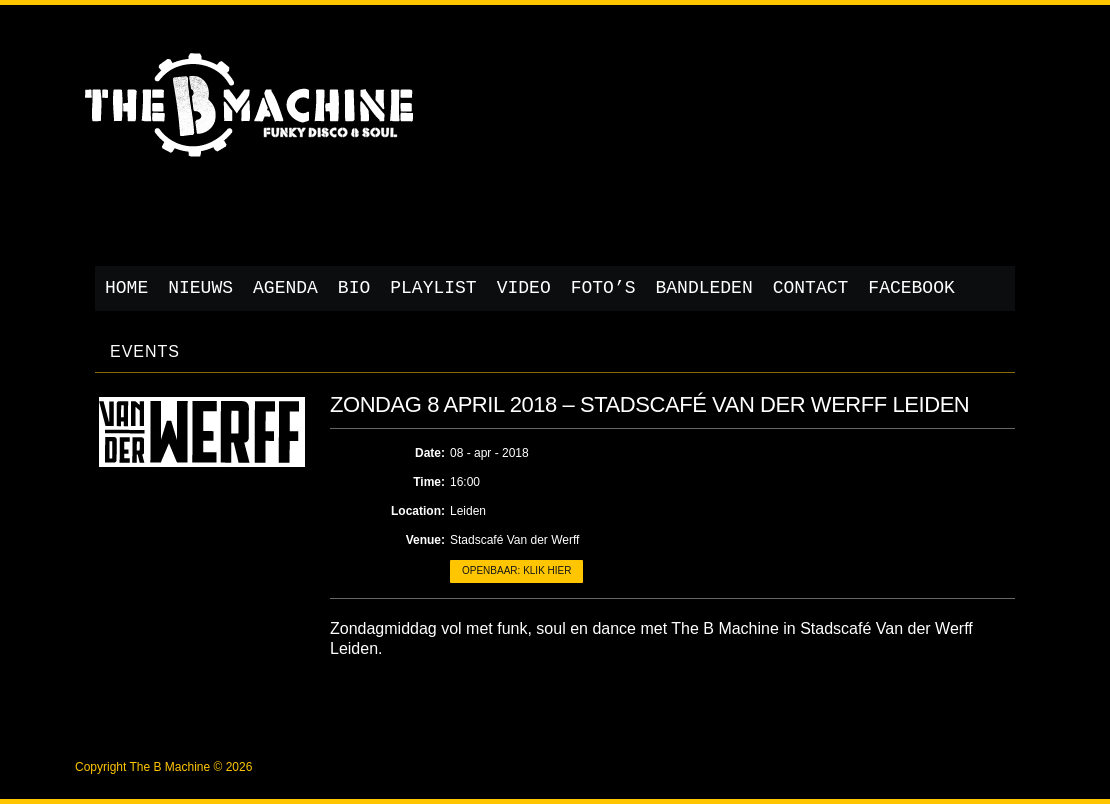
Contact (811, 288)
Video (524, 288)
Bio (354, 288)
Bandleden (704, 288)
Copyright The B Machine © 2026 (163, 767)
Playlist (433, 288)
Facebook (911, 288)
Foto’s (603, 288)
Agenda (285, 288)
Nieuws (200, 288)
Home (126, 288)
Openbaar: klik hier (516, 570)
